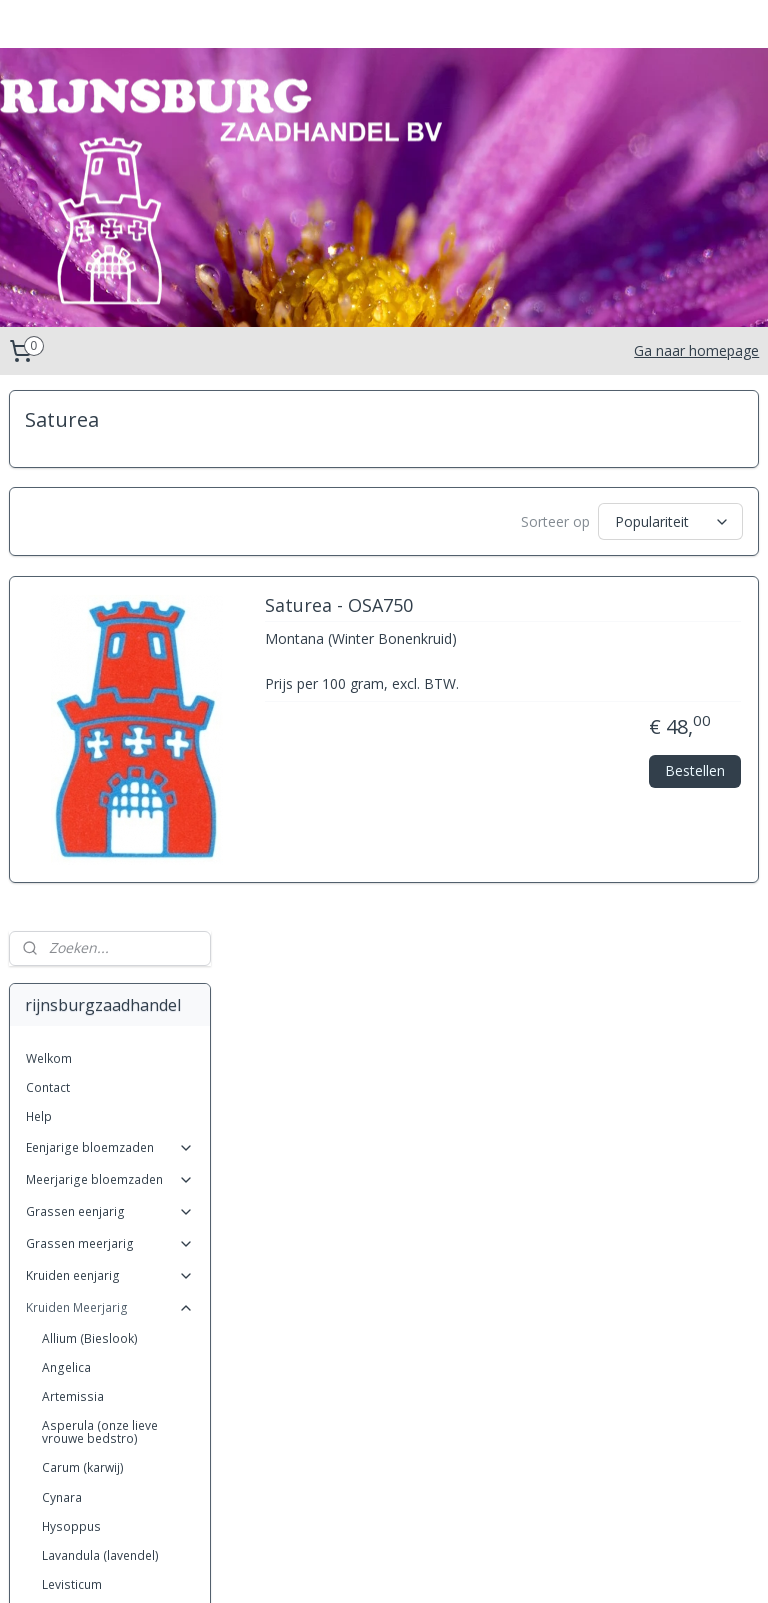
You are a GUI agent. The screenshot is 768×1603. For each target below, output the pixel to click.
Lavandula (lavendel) (100, 1014)
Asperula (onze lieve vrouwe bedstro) (100, 891)
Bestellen (695, 778)
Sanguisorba (79, 1364)
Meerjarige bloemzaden (110, 638)
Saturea (64, 1423)
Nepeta (63, 1160)
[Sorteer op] (619, 522)
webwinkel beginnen (445, 1566)
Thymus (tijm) (80, 1452)
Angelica (66, 826)
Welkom (49, 517)
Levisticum (72, 1043)
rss (368, 1566)
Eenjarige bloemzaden (110, 606)
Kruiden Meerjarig (110, 766)
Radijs (59, 1218)
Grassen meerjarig (110, 702)
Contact (48, 546)
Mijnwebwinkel (619, 1566)
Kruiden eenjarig (110, 734)
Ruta (54, 1306)
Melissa (64, 1102)
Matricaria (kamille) (96, 1072)
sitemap (326, 1566)
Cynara (62, 956)
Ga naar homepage (696, 350)
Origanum (71, 1189)
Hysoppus (71, 985)
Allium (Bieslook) (90, 797)
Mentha (63, 1131)
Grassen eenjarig (110, 670)
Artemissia (73, 855)
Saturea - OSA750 (558, 614)
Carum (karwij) (83, 927)
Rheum (61, 1248)
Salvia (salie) (77, 1335)
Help (39, 575)
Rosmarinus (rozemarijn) (113, 1277)
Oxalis (60, 1481)
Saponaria (71, 1394)
